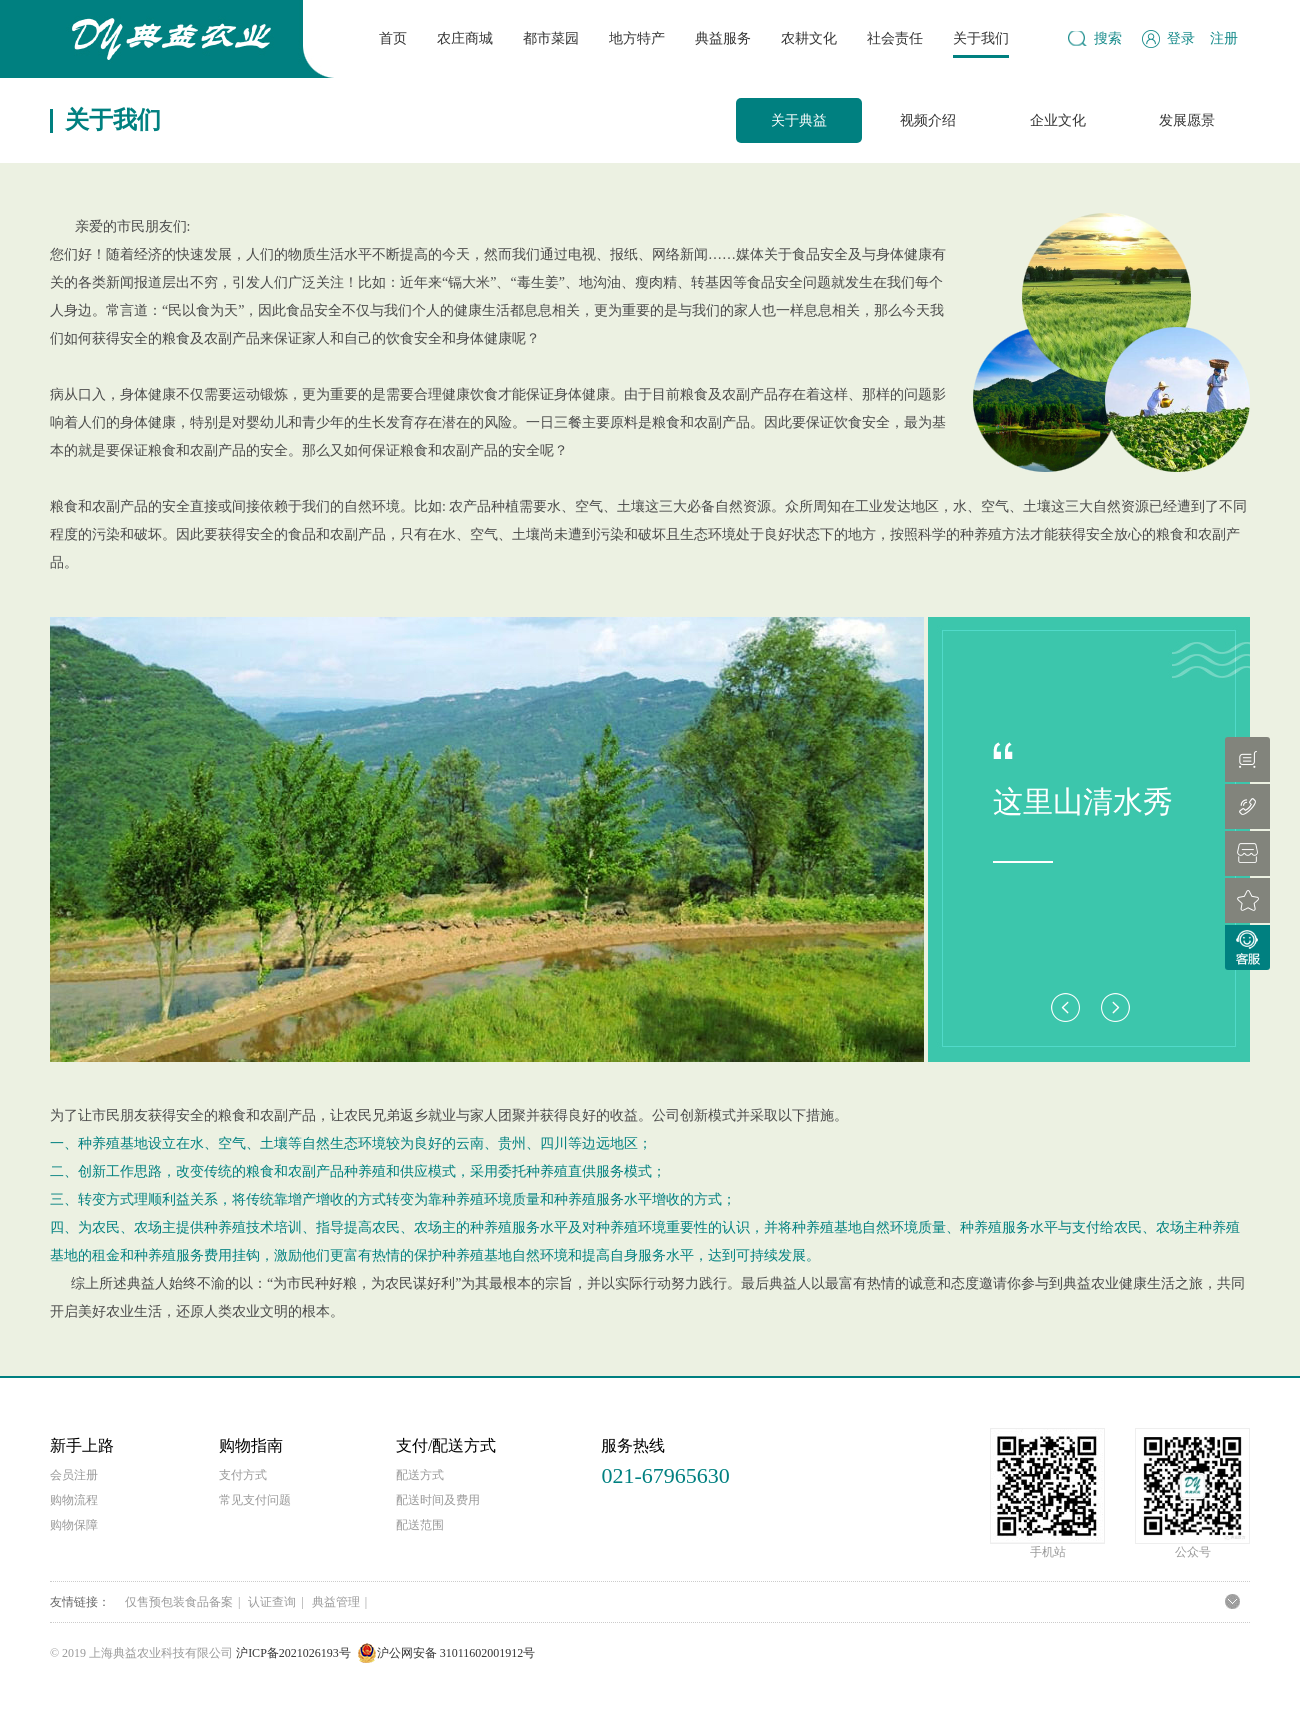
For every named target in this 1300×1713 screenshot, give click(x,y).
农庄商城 (465, 38)
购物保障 (74, 1525)
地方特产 (637, 38)
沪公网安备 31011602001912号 (446, 1653)
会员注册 (74, 1475)
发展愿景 (1187, 120)
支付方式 (243, 1475)
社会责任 (895, 38)
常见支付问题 (255, 1500)
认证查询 (272, 1602)
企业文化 (1058, 120)
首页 (393, 38)
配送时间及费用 (438, 1500)
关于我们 (981, 38)
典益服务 (723, 38)
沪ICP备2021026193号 (293, 1653)
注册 (1224, 38)
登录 (1181, 38)
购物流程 (74, 1500)
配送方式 (420, 1475)
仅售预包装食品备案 (179, 1602)
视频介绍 (928, 120)
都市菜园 (551, 38)
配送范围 (420, 1525)
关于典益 (799, 120)
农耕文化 (809, 38)
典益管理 (336, 1602)
